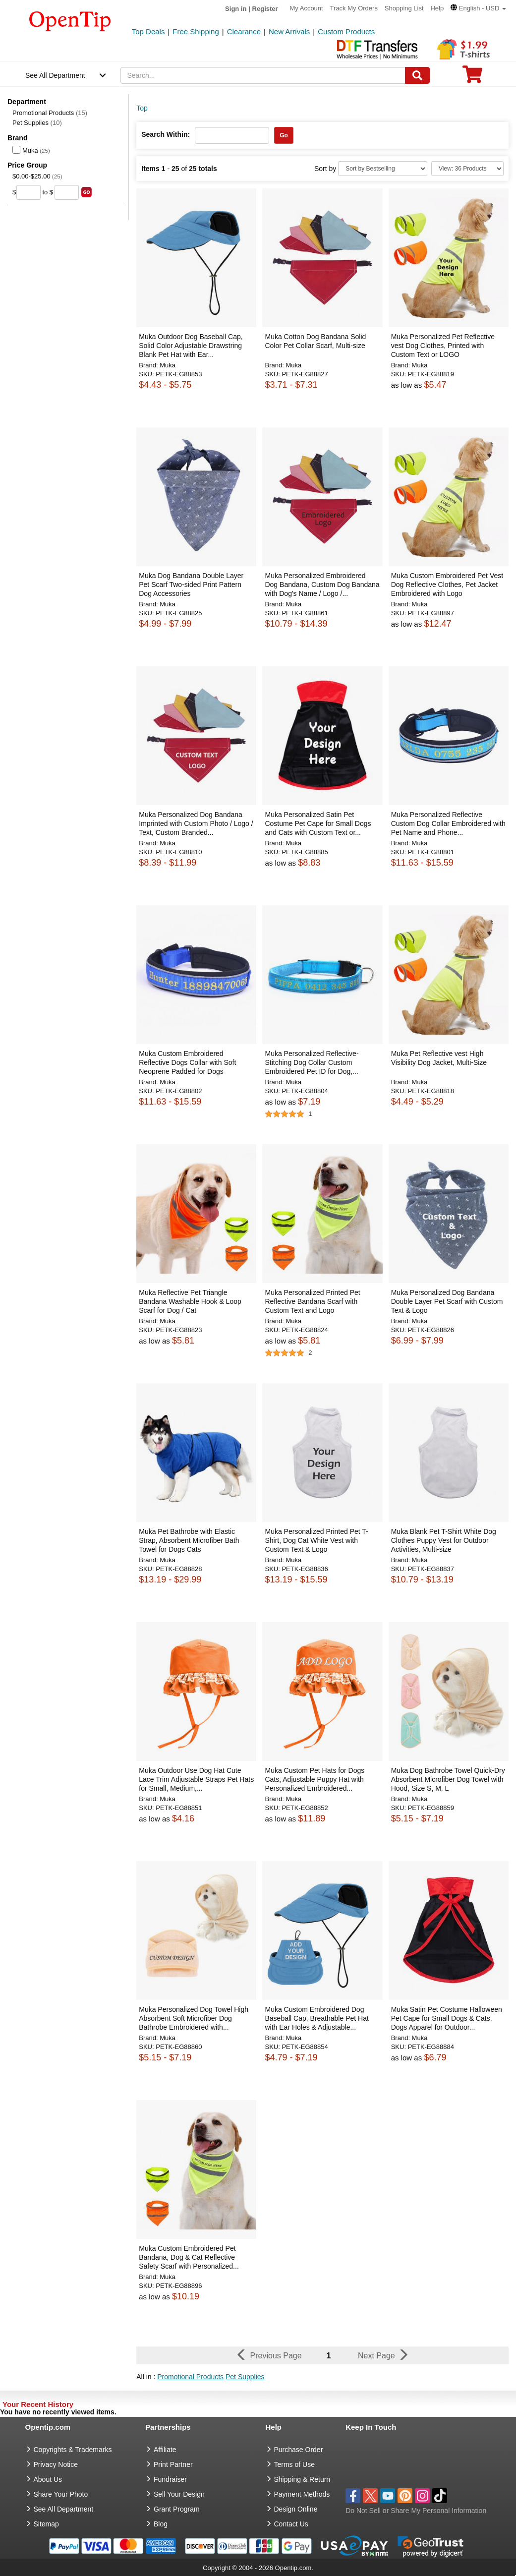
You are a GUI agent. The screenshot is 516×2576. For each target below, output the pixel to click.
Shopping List (404, 8)
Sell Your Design (179, 2494)
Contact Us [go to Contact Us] (291, 2524)
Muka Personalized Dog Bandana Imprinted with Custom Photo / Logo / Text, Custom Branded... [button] (196, 823)
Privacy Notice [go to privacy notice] (56, 2464)
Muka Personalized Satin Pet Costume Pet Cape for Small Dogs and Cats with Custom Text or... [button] (318, 823)
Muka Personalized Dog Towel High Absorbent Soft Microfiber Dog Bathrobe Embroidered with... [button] (193, 2018)
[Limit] (467, 168)
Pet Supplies (37, 122)
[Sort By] (382, 168)
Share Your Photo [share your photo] (61, 2494)
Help (437, 8)
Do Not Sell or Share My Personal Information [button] (415, 2511)
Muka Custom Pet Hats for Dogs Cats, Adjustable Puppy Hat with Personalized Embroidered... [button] (314, 1779)
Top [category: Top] (142, 108)
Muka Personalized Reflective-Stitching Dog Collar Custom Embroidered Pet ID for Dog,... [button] (311, 1062)
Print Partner (173, 2464)
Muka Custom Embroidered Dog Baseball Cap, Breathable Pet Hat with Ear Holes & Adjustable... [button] (316, 2018)
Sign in (235, 8)
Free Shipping (195, 31)
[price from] (28, 192)
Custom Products (346, 31)
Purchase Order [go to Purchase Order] (298, 2450)
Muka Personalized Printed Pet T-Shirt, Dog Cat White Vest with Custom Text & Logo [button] (316, 1540)
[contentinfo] (70, 20)
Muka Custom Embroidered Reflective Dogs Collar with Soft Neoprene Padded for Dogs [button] (187, 1062)
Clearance (244, 31)
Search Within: (165, 134)
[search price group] (86, 192)
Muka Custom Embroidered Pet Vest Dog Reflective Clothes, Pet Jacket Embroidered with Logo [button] (447, 584)
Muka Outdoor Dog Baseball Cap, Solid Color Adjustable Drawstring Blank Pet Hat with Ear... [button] (190, 345)
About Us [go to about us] (48, 2479)
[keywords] (262, 75)
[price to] (67, 192)
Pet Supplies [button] (245, 2377)
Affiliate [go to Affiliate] (165, 2450)
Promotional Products (49, 113)
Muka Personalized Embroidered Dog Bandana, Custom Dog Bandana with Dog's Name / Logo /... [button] (322, 584)
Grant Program (177, 2509)
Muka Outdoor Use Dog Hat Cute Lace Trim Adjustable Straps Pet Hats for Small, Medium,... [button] (196, 1779)
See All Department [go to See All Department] (64, 2509)
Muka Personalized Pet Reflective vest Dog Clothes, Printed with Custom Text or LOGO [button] (443, 345)
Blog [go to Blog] (161, 2524)
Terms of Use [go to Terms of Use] (294, 2464)
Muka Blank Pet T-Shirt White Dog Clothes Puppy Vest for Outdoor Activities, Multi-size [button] (443, 1540)
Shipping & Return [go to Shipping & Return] (302, 2479)
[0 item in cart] (472, 77)
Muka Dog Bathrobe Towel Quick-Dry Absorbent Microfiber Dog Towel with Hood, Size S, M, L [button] (448, 1779)
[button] (478, 8)
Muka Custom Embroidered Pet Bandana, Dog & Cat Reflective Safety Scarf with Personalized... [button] (189, 2257)
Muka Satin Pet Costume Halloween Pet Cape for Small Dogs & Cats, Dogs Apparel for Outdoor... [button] (446, 2018)
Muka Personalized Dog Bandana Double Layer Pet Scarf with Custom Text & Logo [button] (447, 1301)
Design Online (296, 2509)
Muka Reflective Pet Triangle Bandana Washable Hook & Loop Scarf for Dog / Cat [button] (190, 1301)
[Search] (417, 75)
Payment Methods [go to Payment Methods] (302, 2494)
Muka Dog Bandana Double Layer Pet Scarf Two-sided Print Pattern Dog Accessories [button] (191, 584)
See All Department (55, 75)
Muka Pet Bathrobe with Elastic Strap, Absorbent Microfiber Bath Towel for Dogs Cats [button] (189, 1540)
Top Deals (148, 31)
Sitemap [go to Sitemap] (46, 2524)
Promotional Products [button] (190, 2377)
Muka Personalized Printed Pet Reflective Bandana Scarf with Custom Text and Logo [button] (312, 1301)
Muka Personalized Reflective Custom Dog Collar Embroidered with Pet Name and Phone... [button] (448, 823)
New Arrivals (289, 31)
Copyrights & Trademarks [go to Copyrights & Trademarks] (73, 2450)
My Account (306, 8)
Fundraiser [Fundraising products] (170, 2479)
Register (265, 8)
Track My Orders (354, 8)
